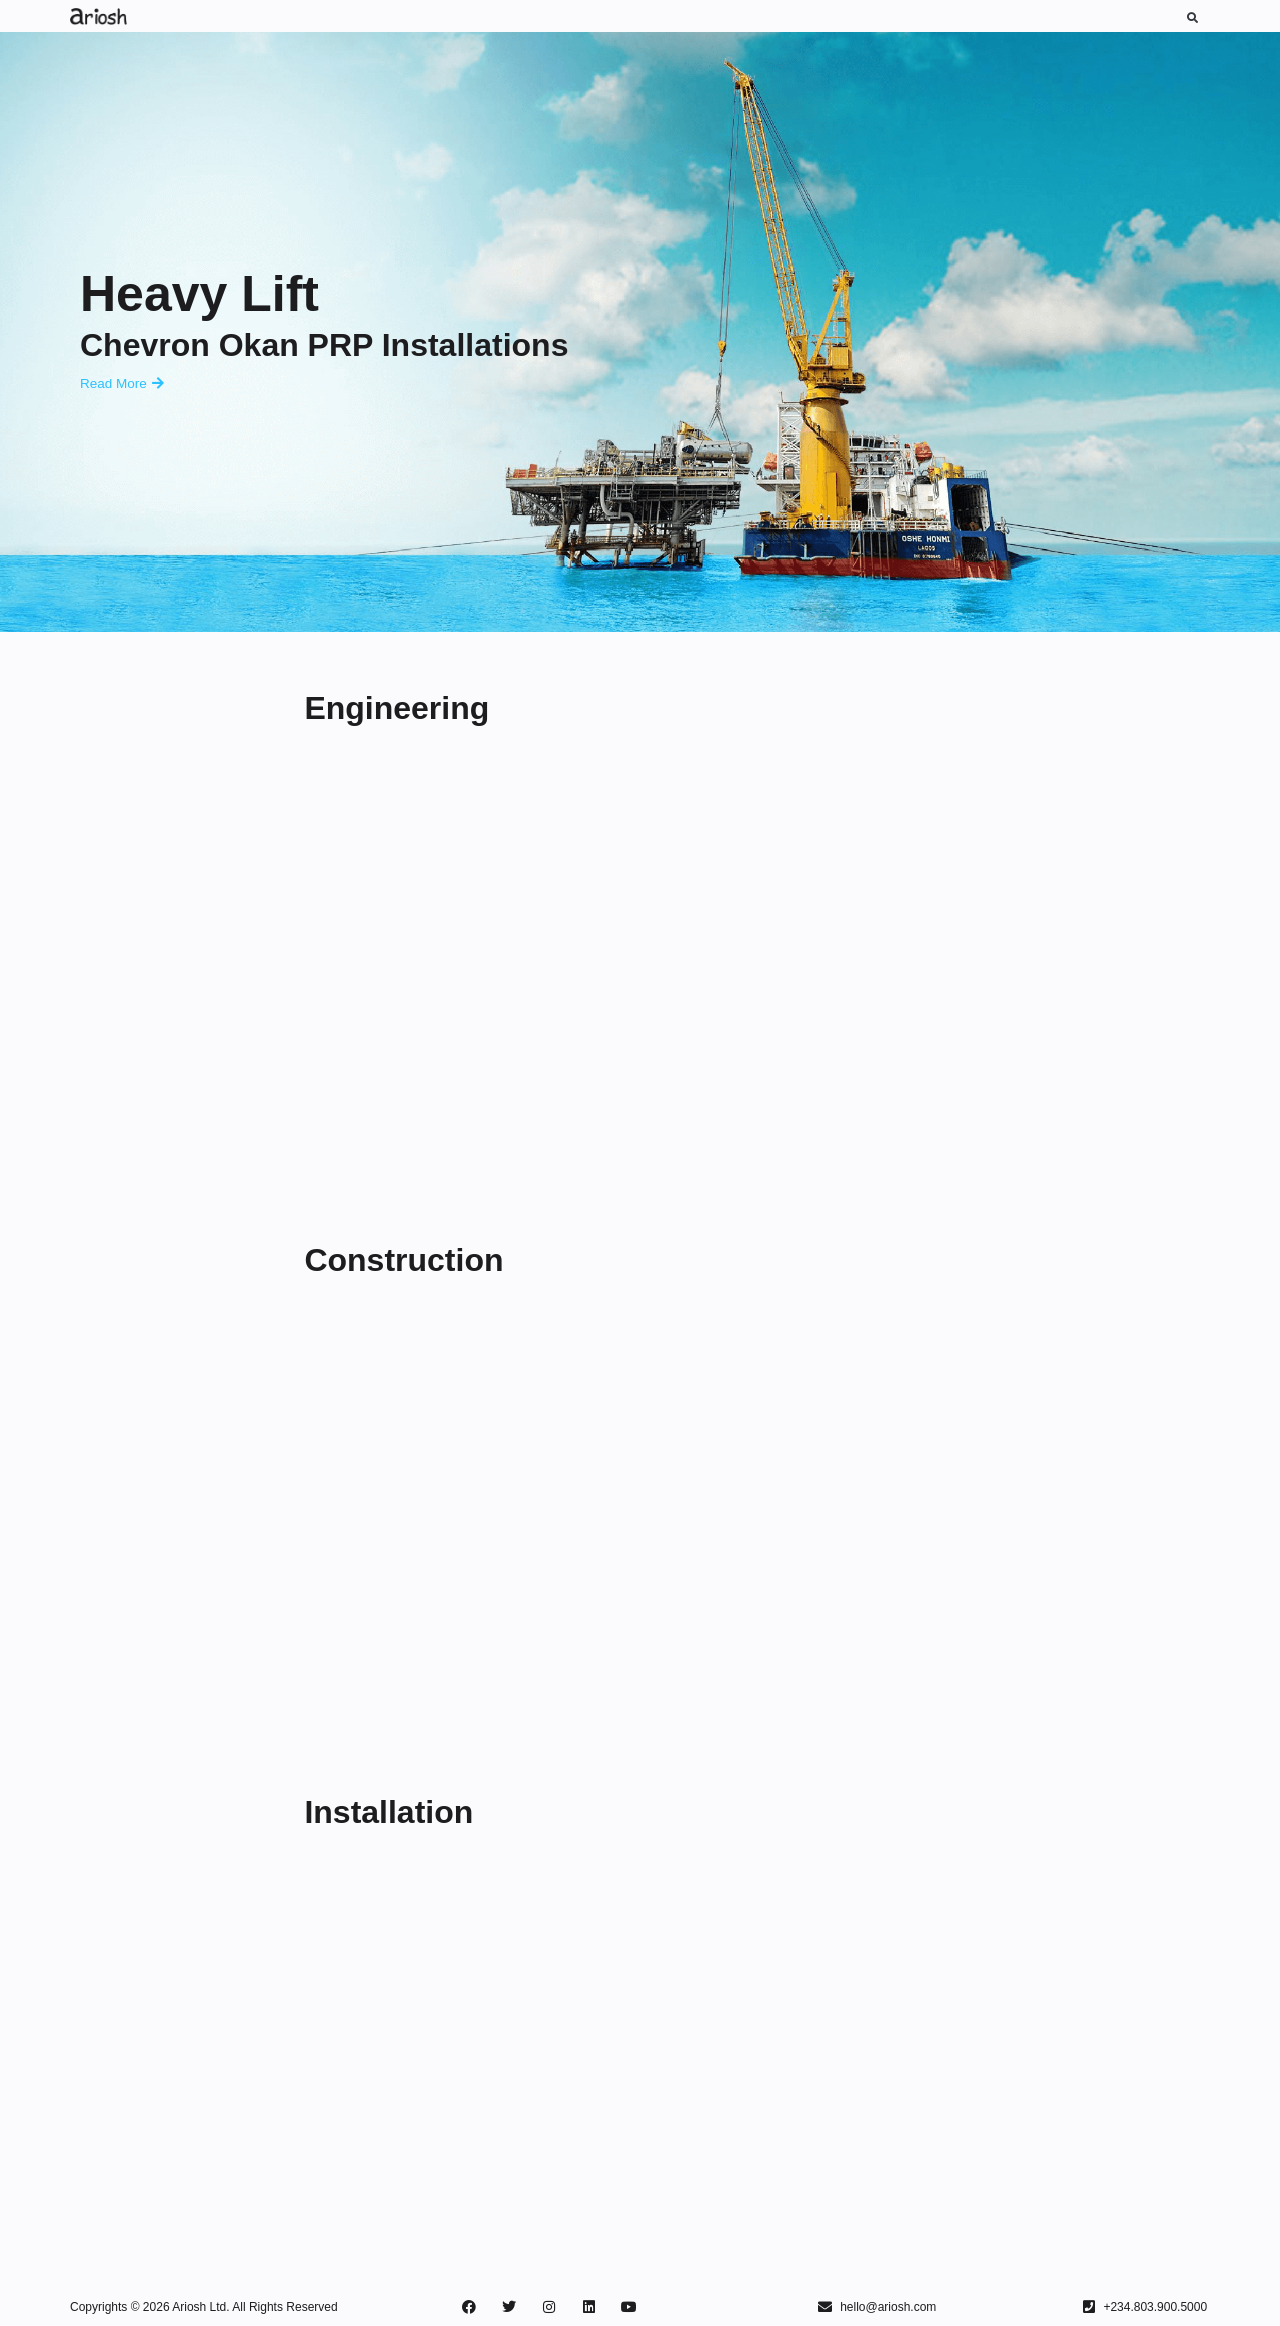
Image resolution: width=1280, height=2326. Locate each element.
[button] (1192, 17)
